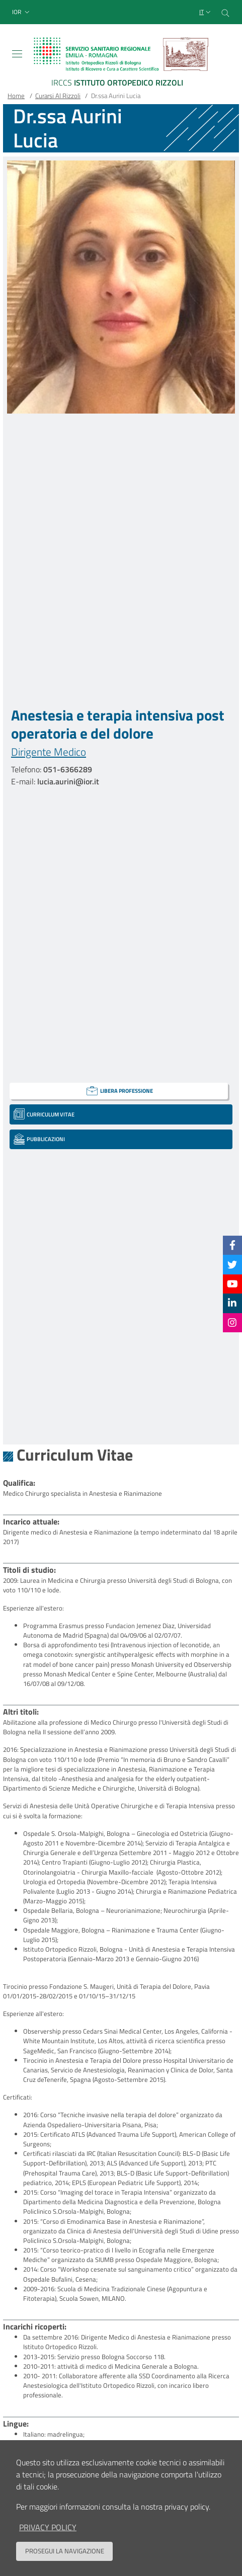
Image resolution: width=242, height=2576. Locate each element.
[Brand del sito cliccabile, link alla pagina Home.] (121, 63)
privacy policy (47, 2537)
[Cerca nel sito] (225, 12)
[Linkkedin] (232, 1303)
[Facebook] (232, 1245)
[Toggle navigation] (17, 54)
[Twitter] (232, 1264)
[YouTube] (232, 1283)
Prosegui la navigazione (64, 2560)
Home (16, 96)
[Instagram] (232, 1322)
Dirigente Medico (48, 752)
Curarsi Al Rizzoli (57, 96)
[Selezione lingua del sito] (206, 12)
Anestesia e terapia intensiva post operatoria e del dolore (117, 724)
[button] (22, 12)
